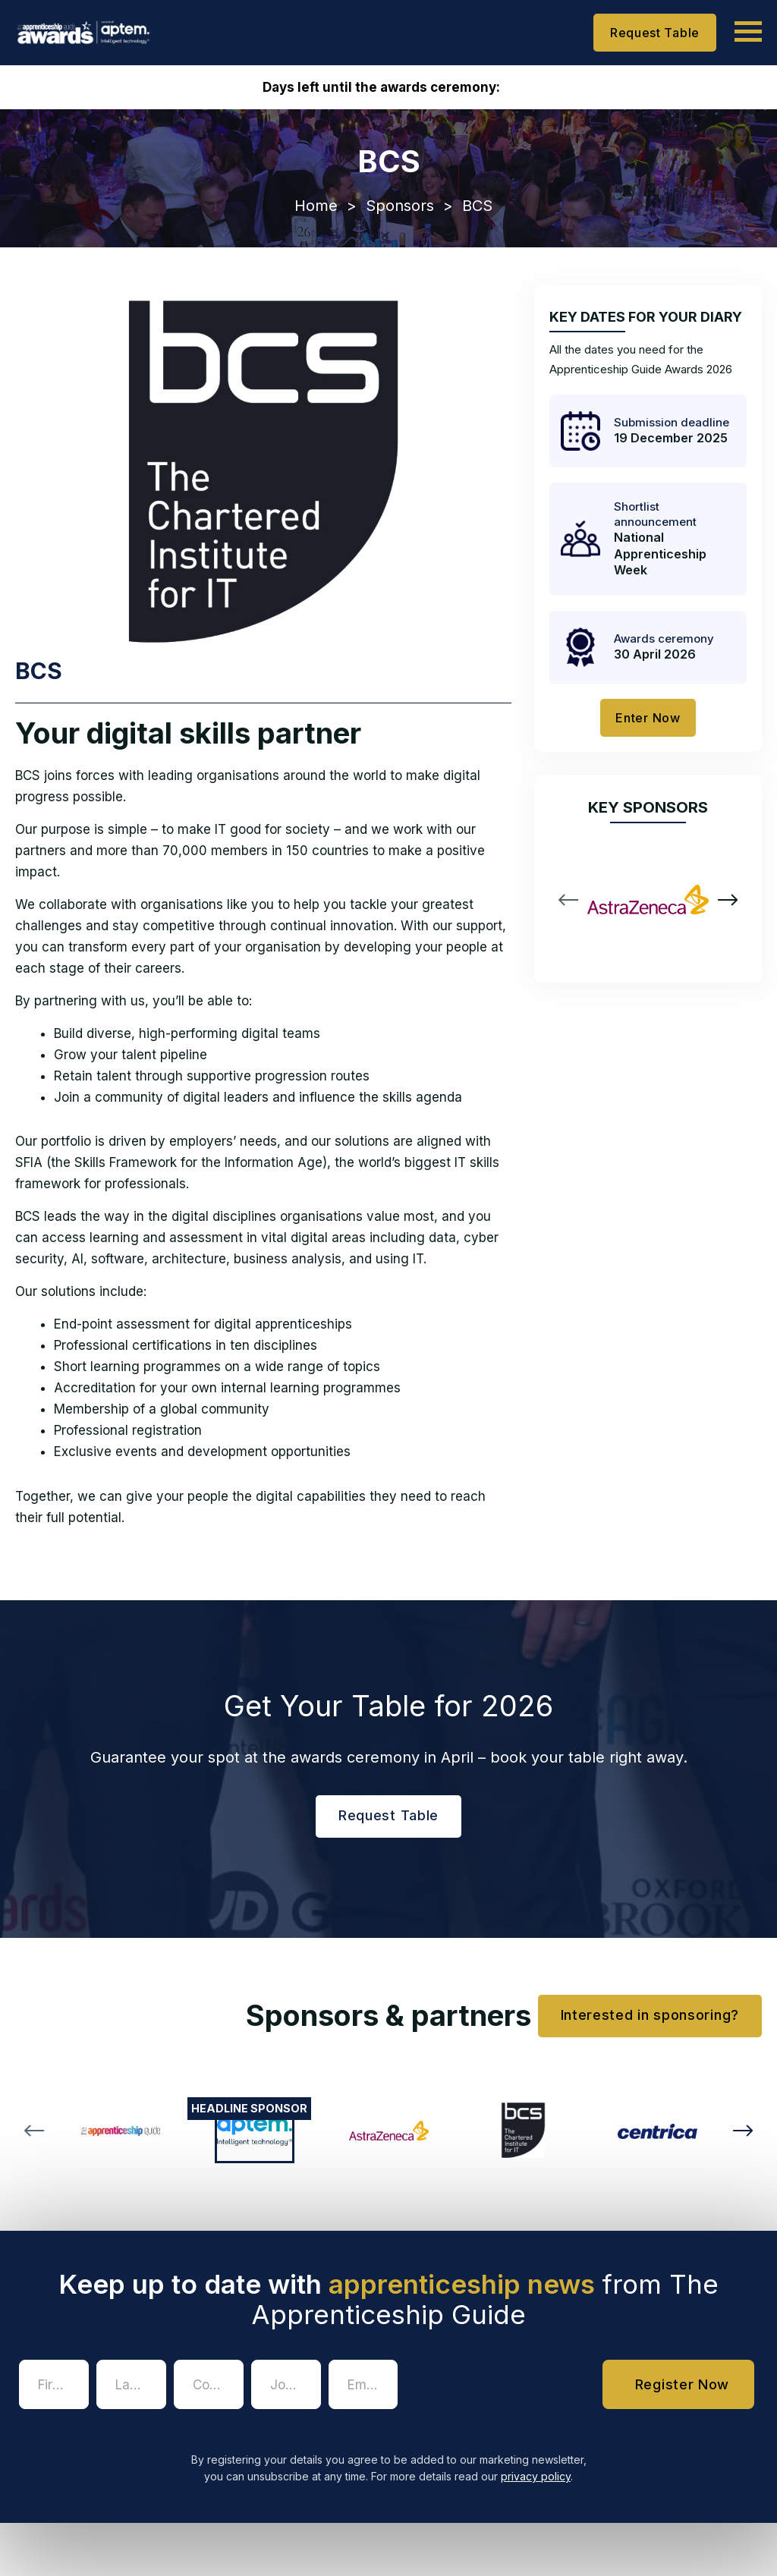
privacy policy (536, 2476)
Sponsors (400, 206)
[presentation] (520, 2389)
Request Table (655, 32)
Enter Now (647, 717)
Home (316, 206)
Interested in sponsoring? (650, 2015)
